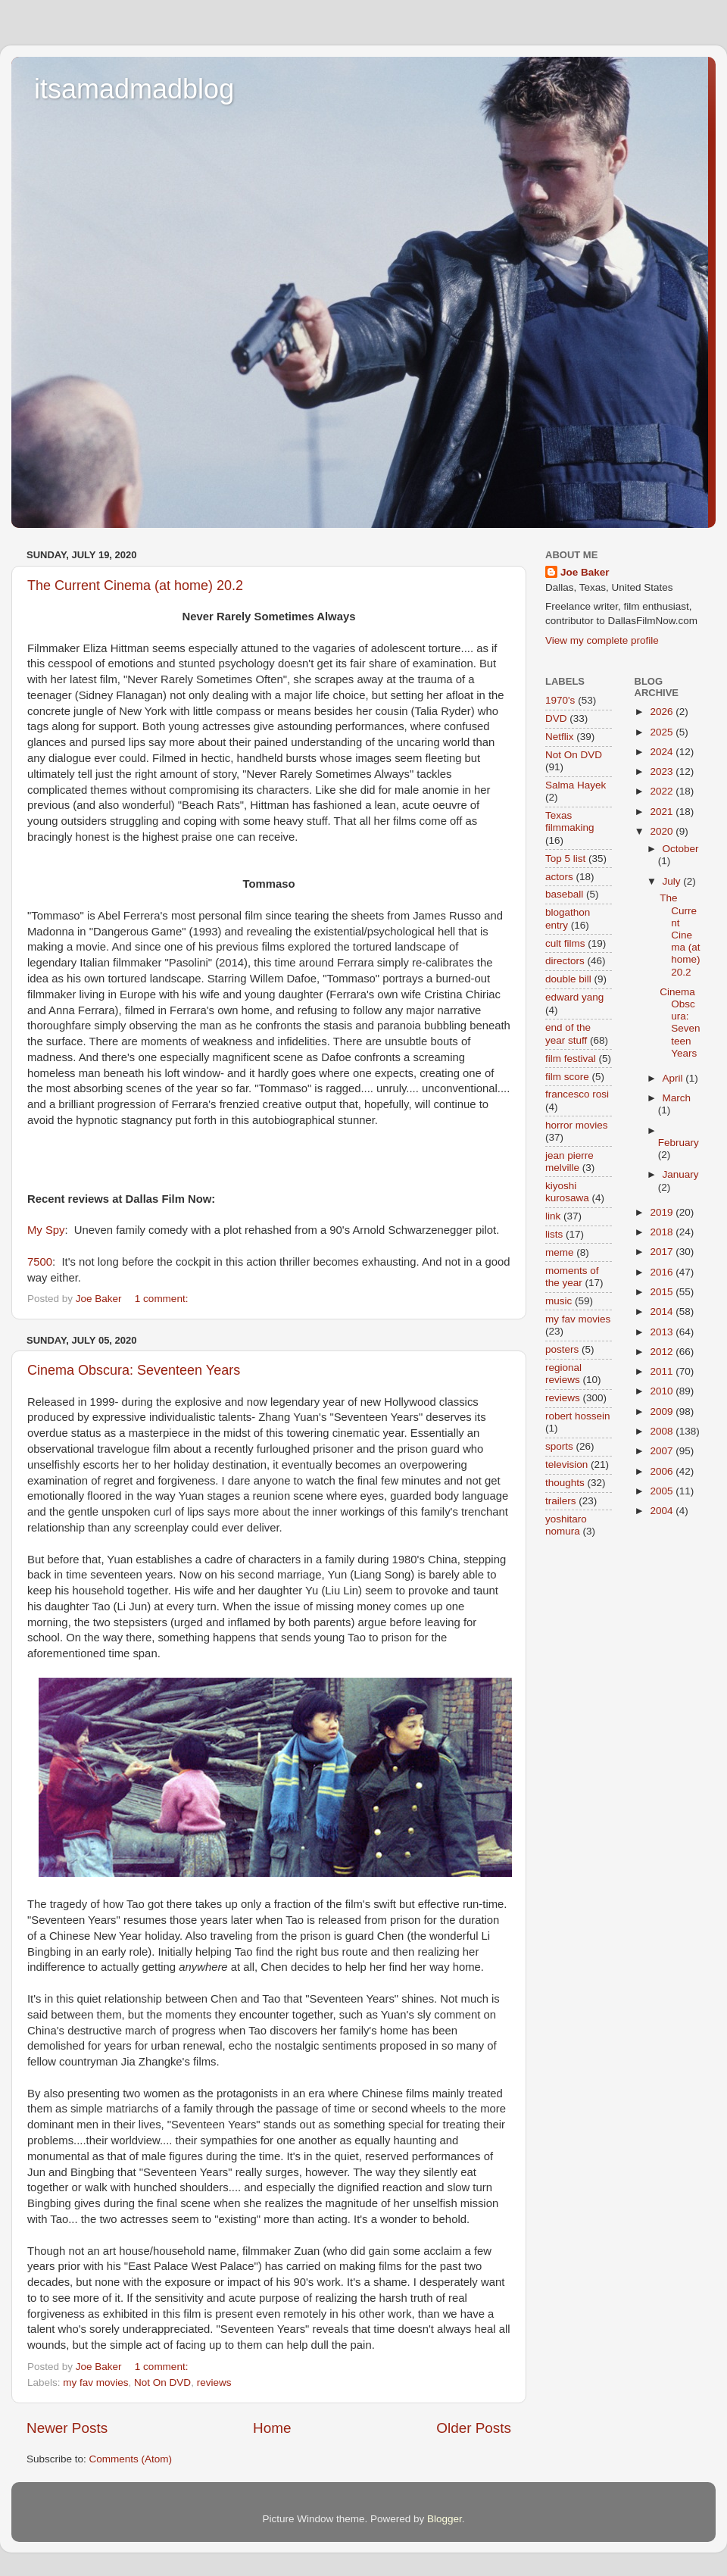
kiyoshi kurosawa (567, 1192)
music (558, 1301)
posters (562, 1349)
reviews (214, 2382)
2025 (663, 732)
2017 (663, 1251)
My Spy (46, 1230)
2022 (663, 791)
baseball (564, 894)
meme (559, 1252)
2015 (663, 1291)
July (673, 881)
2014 (663, 1311)
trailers (560, 1501)
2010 (663, 1391)
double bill (568, 979)
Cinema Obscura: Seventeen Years (133, 1370)
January (681, 1174)
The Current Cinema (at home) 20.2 (135, 585)
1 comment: (163, 1298)
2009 (663, 1411)
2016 (663, 1272)
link (552, 1216)
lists (554, 1234)
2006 (663, 1471)
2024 (663, 751)
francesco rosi (577, 1094)
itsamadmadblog (134, 89)
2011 (663, 1371)
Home (272, 2428)
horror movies (576, 1125)
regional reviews (563, 1373)
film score (567, 1076)
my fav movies (95, 2382)
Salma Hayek (575, 785)
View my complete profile (602, 640)
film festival (570, 1058)
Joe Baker (585, 572)
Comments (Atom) (131, 2459)
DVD (556, 718)
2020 (663, 831)
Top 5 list (565, 858)
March (677, 1098)
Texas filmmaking (569, 821)
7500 (39, 1262)
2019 (663, 1212)
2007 (663, 1451)
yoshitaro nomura (566, 1525)
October (681, 848)
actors (559, 876)
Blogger (444, 2518)
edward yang (574, 997)
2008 (663, 1431)
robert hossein (577, 1416)
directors (565, 960)
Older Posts (473, 2428)
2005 (663, 1491)
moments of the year (572, 1276)
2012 (663, 1351)
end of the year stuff (568, 1033)
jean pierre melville (569, 1161)
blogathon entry (567, 918)
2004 (663, 1510)
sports (559, 1446)
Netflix (559, 736)
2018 (663, 1232)
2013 (663, 1332)
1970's (560, 700)
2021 (663, 811)
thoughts (565, 1482)
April (674, 1078)
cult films (565, 943)
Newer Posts (67, 2428)
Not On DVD (162, 2382)
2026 (663, 711)
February (678, 1142)
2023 (663, 771)
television (566, 1464)
